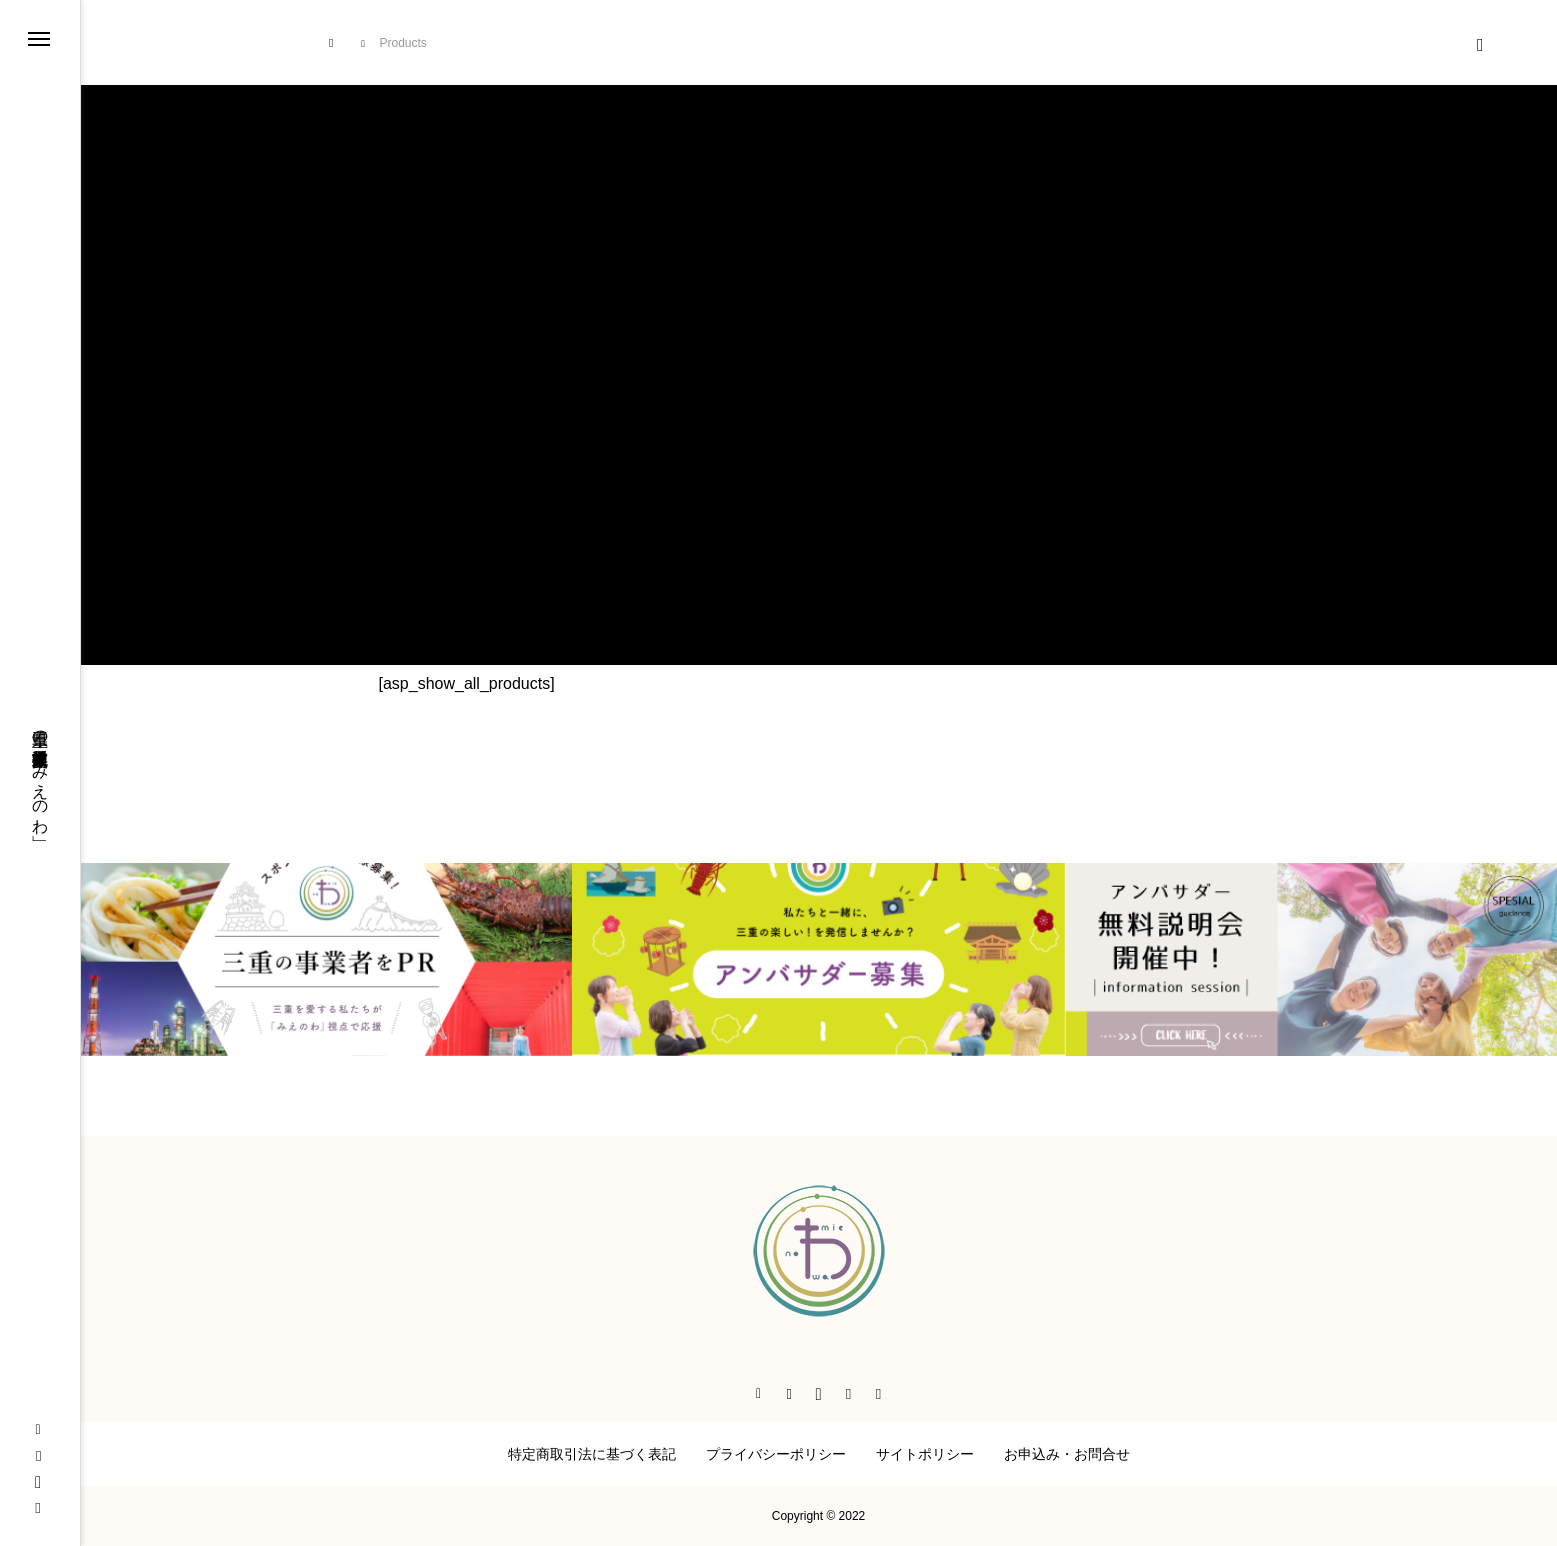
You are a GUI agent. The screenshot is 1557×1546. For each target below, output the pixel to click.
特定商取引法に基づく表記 (592, 1454)
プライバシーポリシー (776, 1454)
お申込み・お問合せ (1067, 1454)
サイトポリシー (925, 1454)
